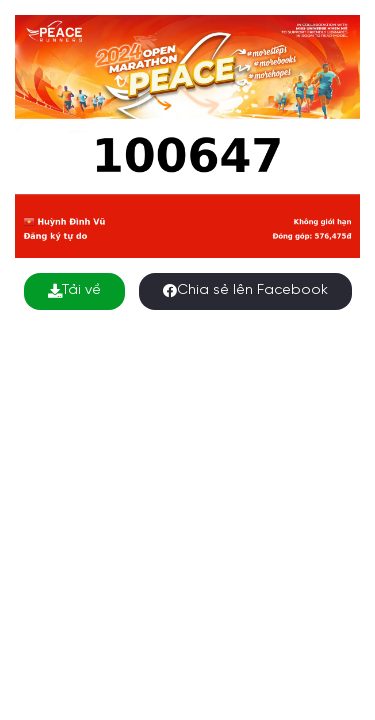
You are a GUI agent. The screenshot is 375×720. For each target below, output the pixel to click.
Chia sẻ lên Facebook (245, 290)
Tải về (74, 290)
